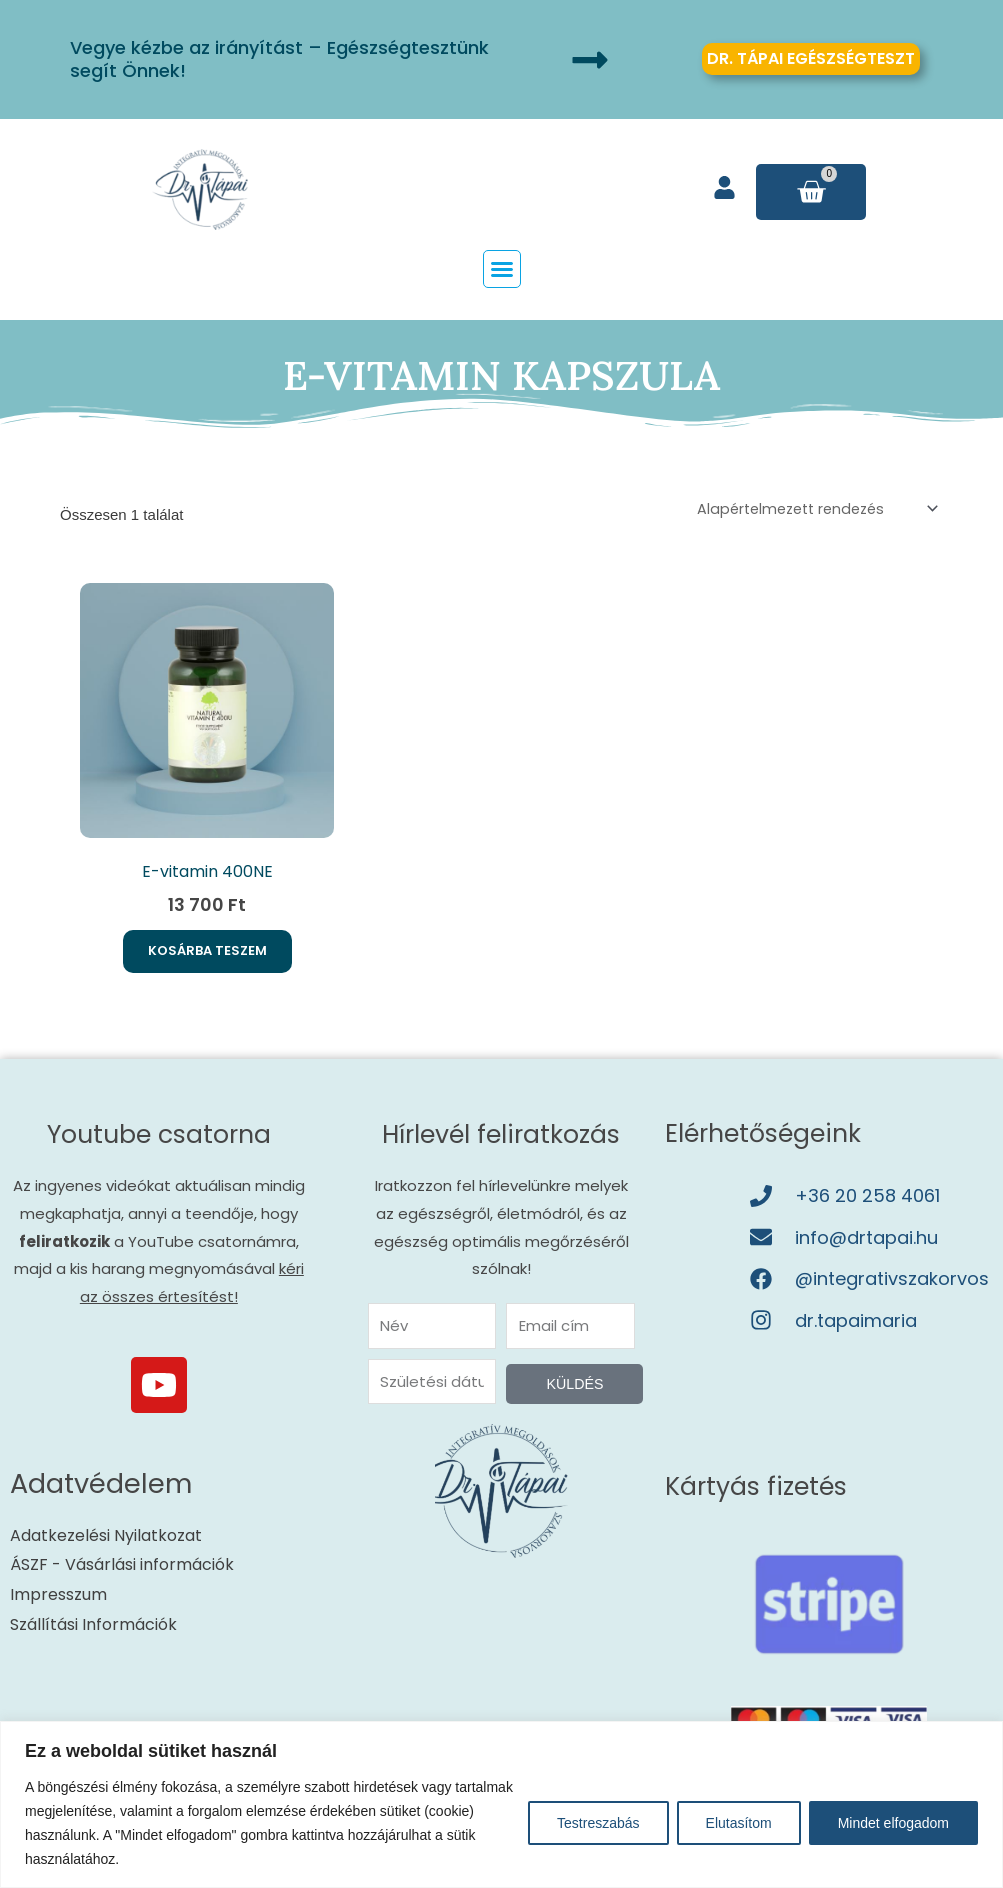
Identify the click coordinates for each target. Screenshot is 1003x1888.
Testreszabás (598, 1823)
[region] (501, 1804)
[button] (502, 269)
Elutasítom (739, 1823)
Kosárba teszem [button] (207, 957)
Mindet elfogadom (893, 1823)
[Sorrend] (807, 510)
